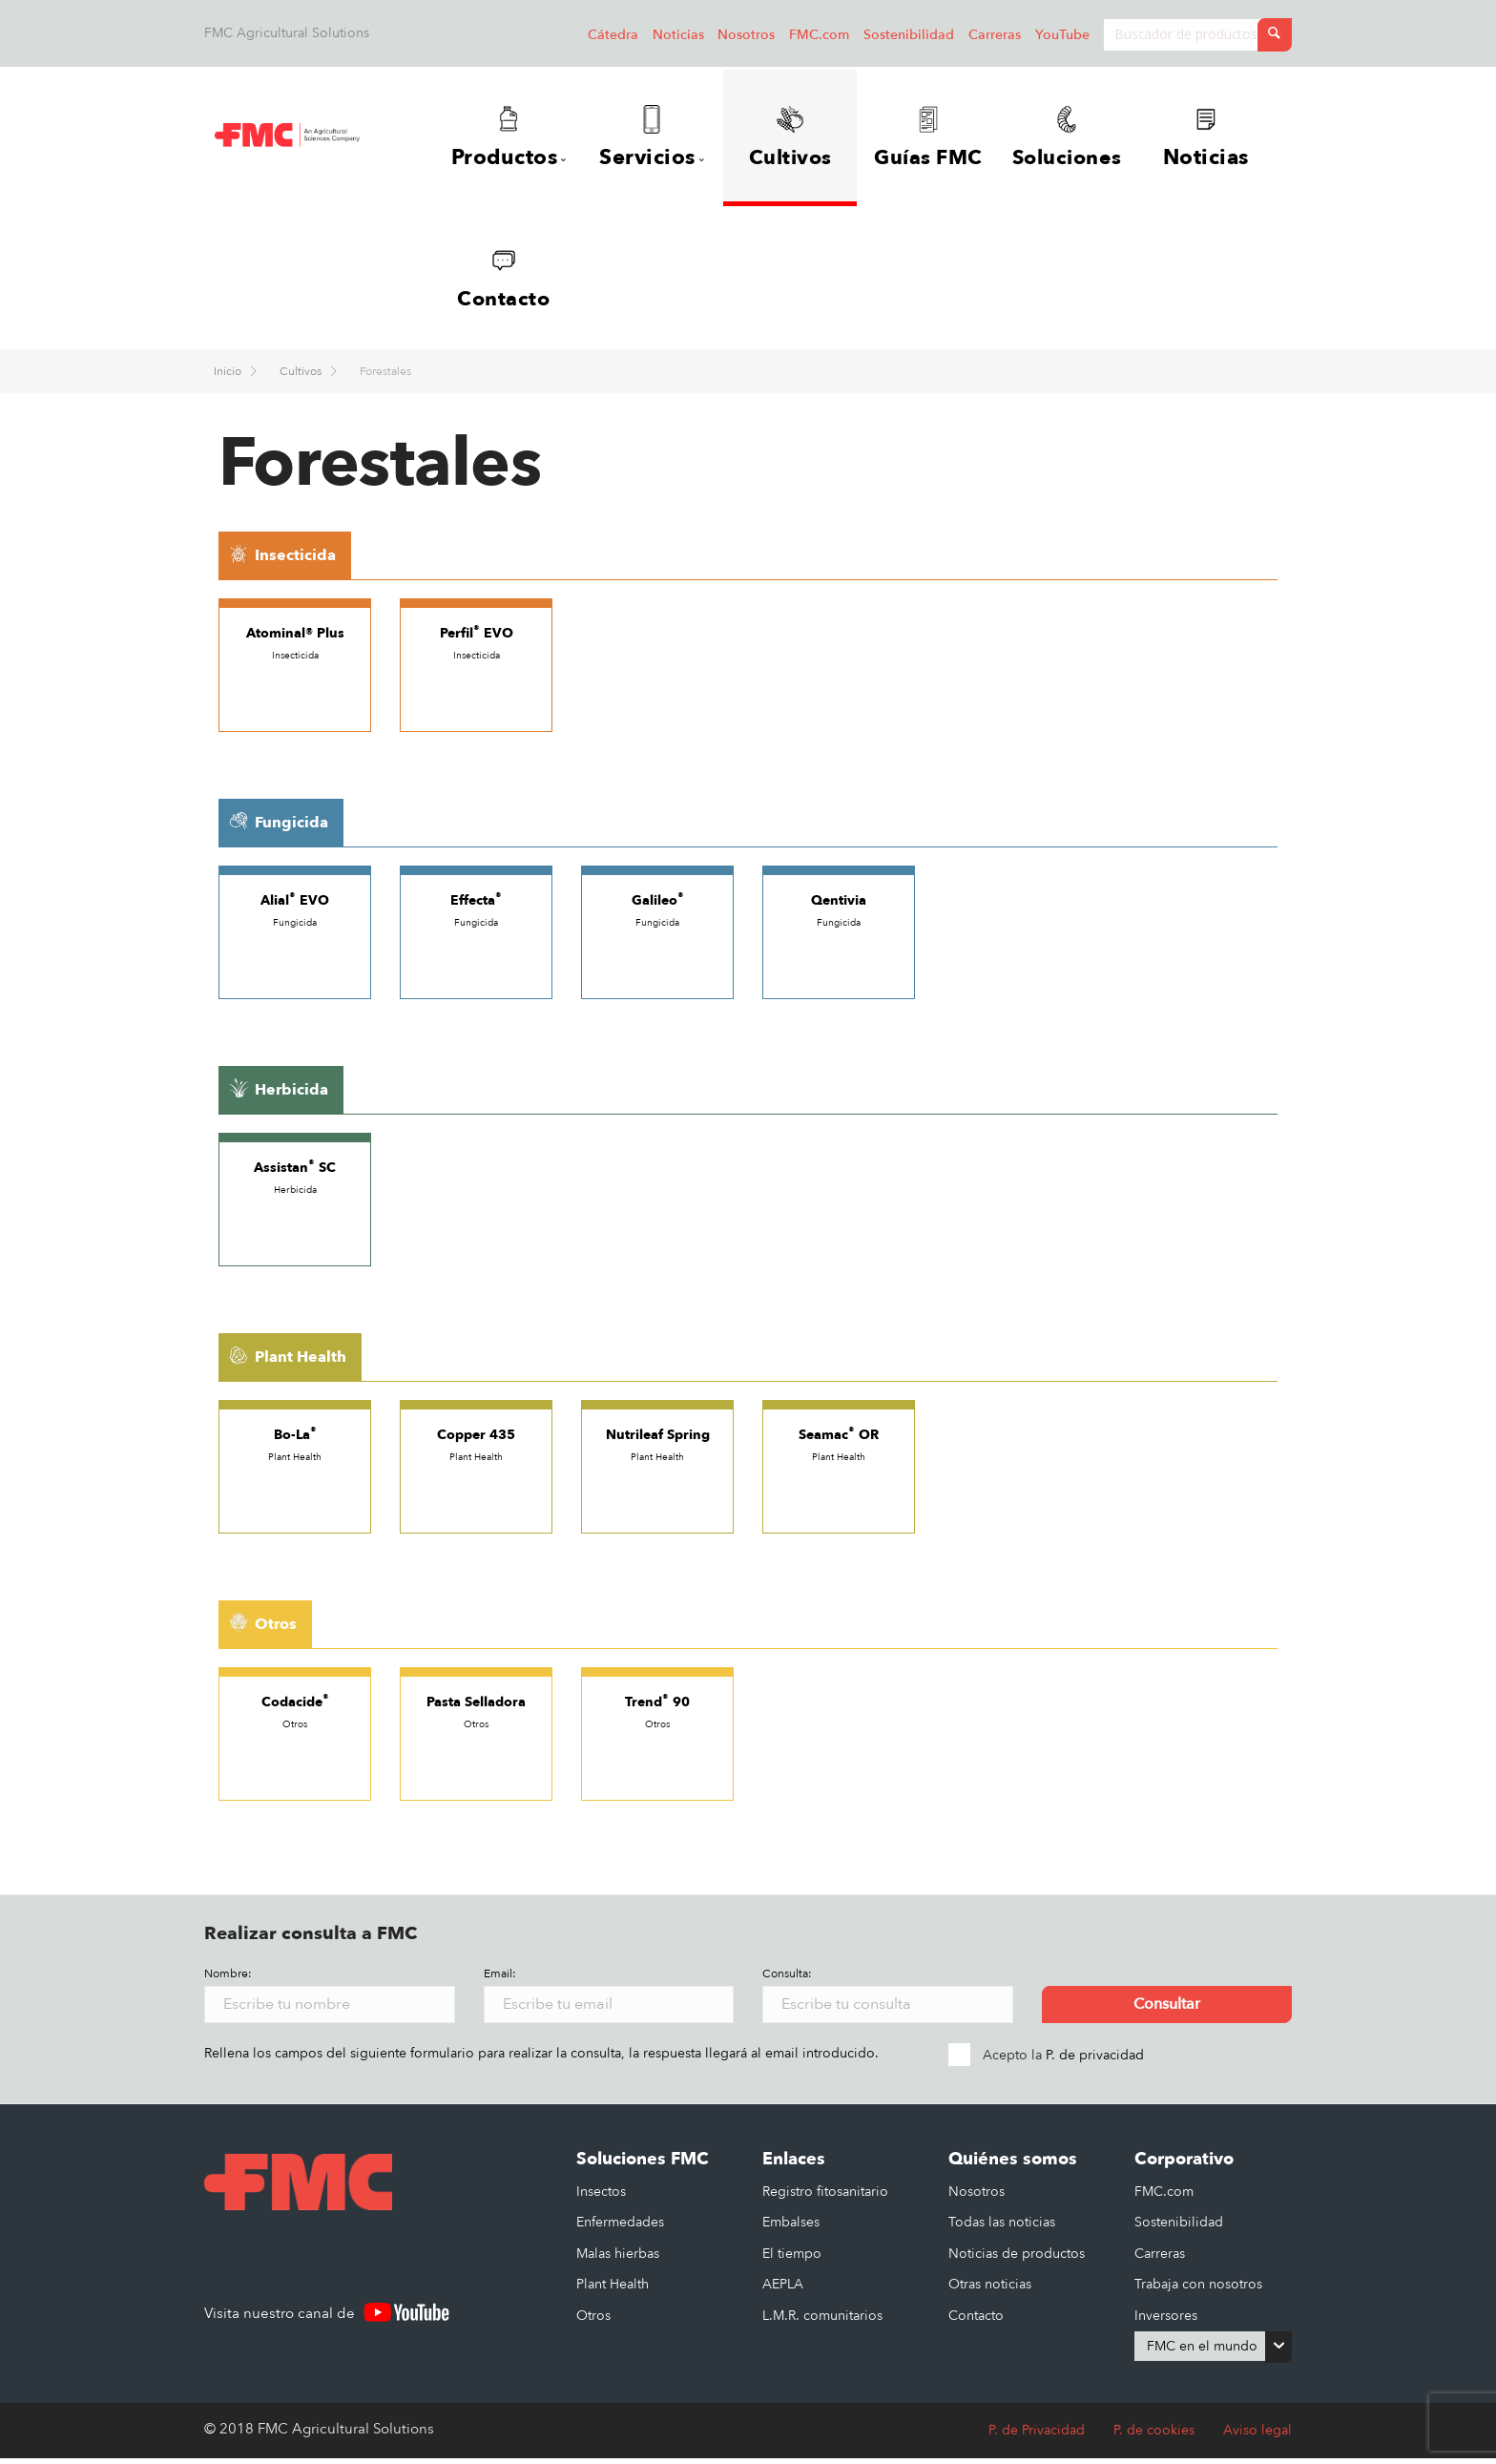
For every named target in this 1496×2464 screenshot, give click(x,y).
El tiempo (791, 2259)
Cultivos (790, 138)
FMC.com (819, 35)
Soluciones (1081, 138)
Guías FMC (933, 138)
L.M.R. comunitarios (822, 2321)
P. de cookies (1154, 2436)
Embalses (791, 2228)
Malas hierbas (617, 2259)
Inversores (1165, 2321)
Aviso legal (1257, 2436)
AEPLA (782, 2290)
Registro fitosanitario (825, 2197)
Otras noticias (989, 2290)
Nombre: (228, 1979)
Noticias (678, 35)
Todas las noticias (1001, 2228)
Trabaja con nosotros (1198, 2290)
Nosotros (746, 35)
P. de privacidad (1095, 2061)
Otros (593, 2321)
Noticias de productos (1016, 2259)
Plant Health (612, 2290)
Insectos (601, 2197)
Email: (500, 1979)
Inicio (229, 377)
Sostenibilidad (908, 35)
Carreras (994, 35)
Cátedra (613, 35)
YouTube (1062, 35)
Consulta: (787, 1979)
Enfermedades (620, 2228)
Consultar (1166, 2009)
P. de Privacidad (1036, 2436)
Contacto (503, 282)
